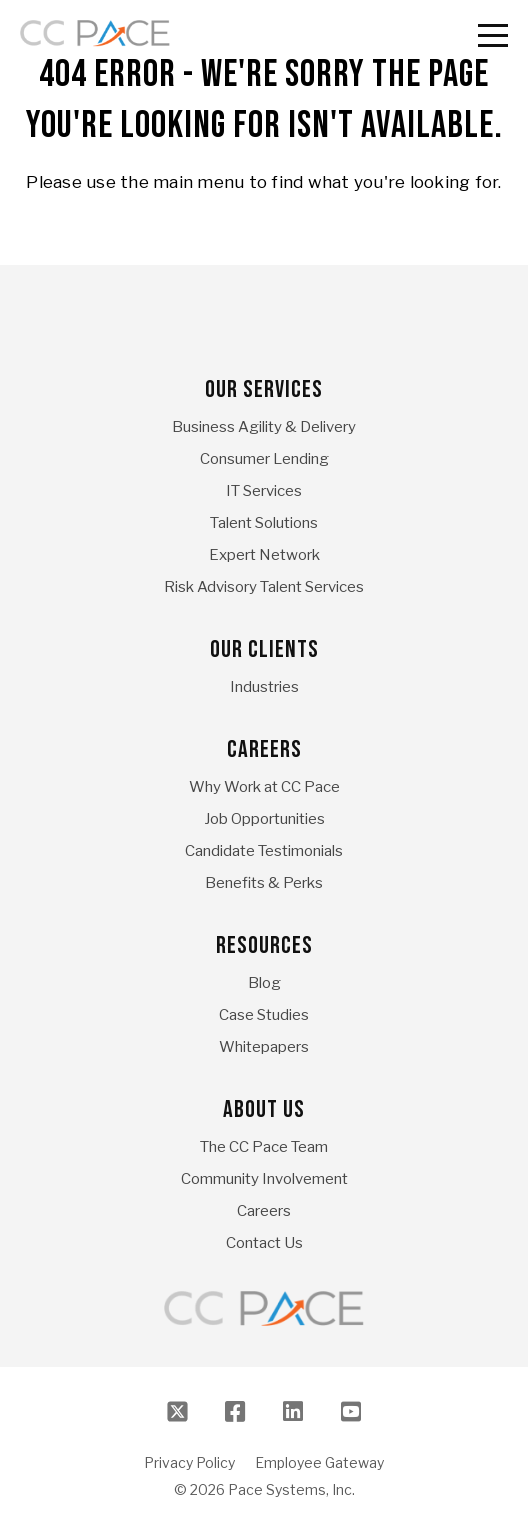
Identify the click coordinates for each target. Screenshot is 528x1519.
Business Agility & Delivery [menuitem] (264, 427)
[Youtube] (351, 1411)
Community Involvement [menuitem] (264, 1179)
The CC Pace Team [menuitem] (264, 1147)
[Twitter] (177, 1411)
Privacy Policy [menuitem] (189, 1463)
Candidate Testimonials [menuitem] (264, 851)
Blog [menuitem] (264, 983)
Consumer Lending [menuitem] (264, 459)
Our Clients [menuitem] (264, 649)
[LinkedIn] (293, 1411)
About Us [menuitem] (264, 1109)
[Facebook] (235, 1411)
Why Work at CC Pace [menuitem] (264, 787)
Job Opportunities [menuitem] (264, 819)
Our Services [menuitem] (264, 389)
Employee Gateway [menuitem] (319, 1463)
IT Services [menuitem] (264, 491)
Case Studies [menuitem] (264, 1015)
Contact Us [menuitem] (264, 1243)
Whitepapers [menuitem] (264, 1047)
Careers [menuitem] (264, 749)
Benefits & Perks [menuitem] (264, 883)
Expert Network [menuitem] (264, 555)
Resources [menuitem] (264, 945)
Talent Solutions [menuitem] (264, 523)
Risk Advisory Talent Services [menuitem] (264, 587)
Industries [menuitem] (264, 687)
